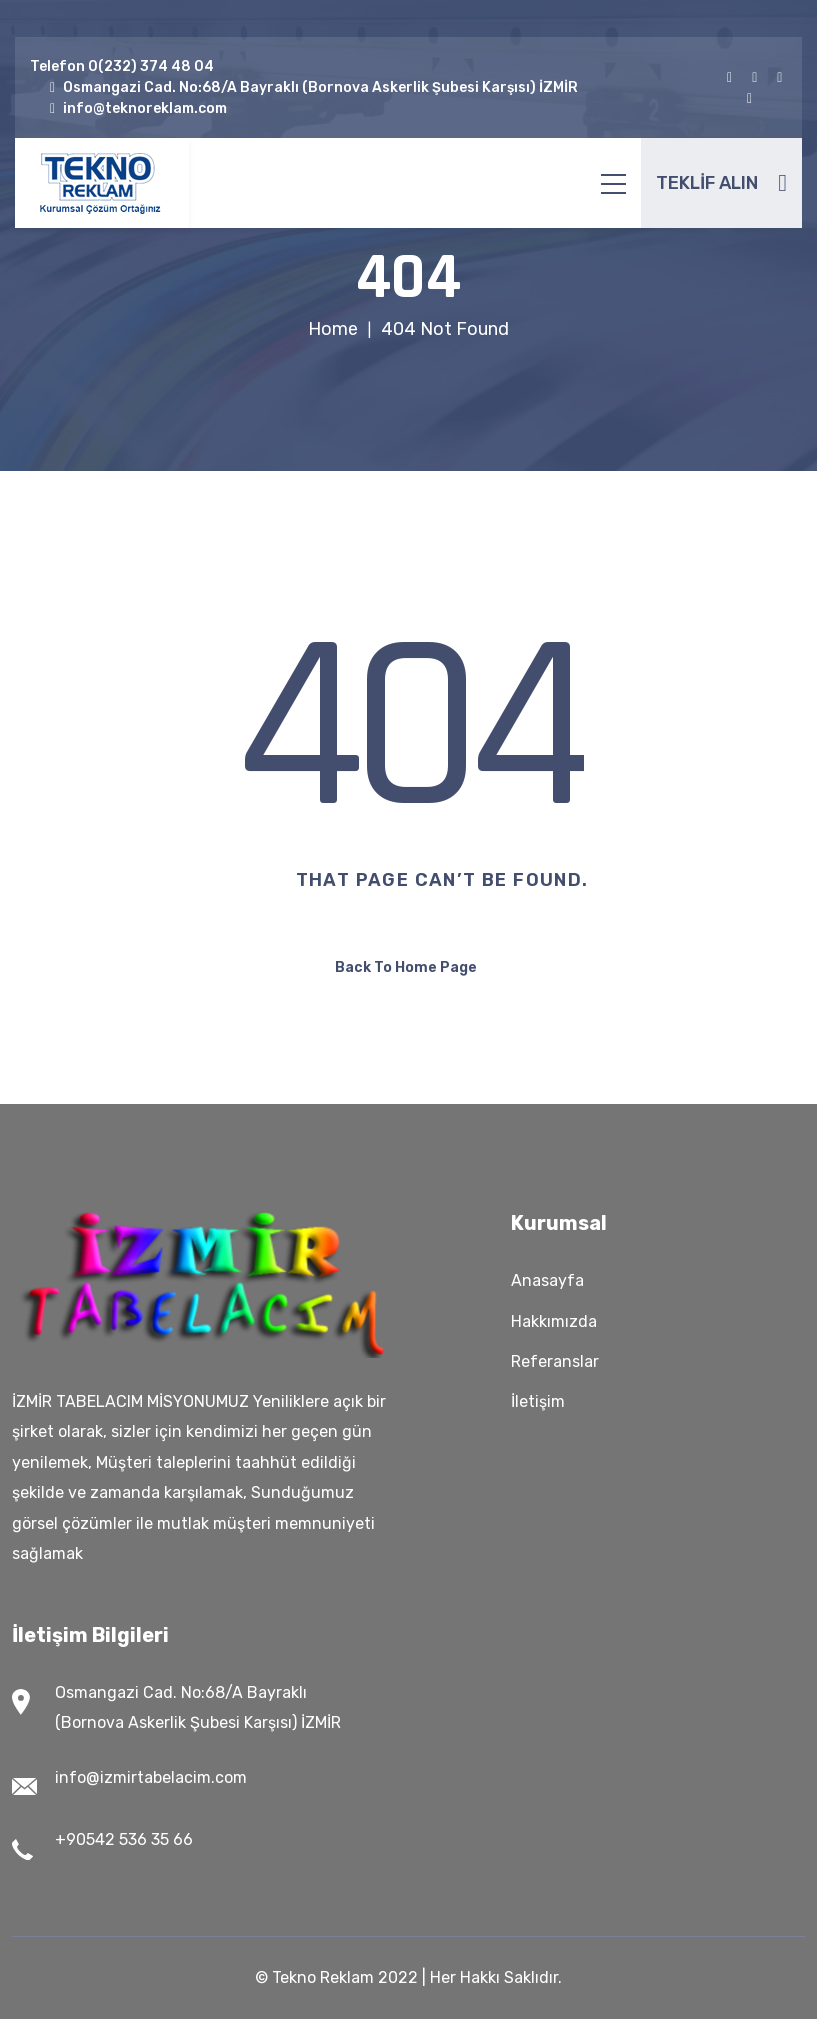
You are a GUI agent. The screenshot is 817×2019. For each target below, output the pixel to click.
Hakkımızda (554, 1321)
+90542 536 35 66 (124, 1839)
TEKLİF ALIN (721, 183)
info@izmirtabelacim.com (151, 1777)
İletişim (538, 1401)
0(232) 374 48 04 (151, 66)
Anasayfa (547, 1280)
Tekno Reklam (323, 1977)
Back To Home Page (406, 967)
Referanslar (555, 1361)
